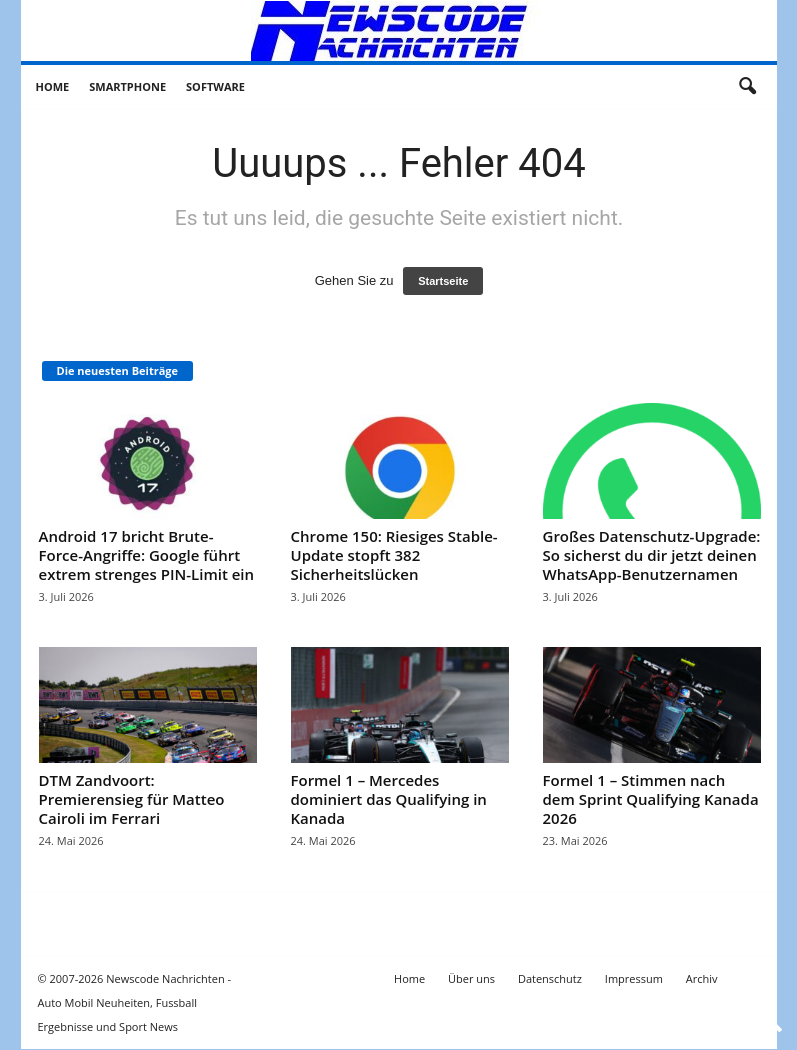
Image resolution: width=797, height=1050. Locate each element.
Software (215, 86)
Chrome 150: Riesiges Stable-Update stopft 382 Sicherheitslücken (394, 555)
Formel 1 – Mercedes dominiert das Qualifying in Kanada (389, 799)
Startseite (443, 281)
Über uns (471, 978)
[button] (747, 87)
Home (53, 86)
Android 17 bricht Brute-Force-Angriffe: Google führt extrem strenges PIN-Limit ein (147, 555)
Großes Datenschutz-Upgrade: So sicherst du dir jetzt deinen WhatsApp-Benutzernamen (652, 555)
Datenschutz (550, 978)
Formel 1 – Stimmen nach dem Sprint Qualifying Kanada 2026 (651, 799)
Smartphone (127, 86)
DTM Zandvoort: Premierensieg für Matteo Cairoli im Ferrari (132, 799)
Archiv (702, 978)
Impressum (634, 978)
